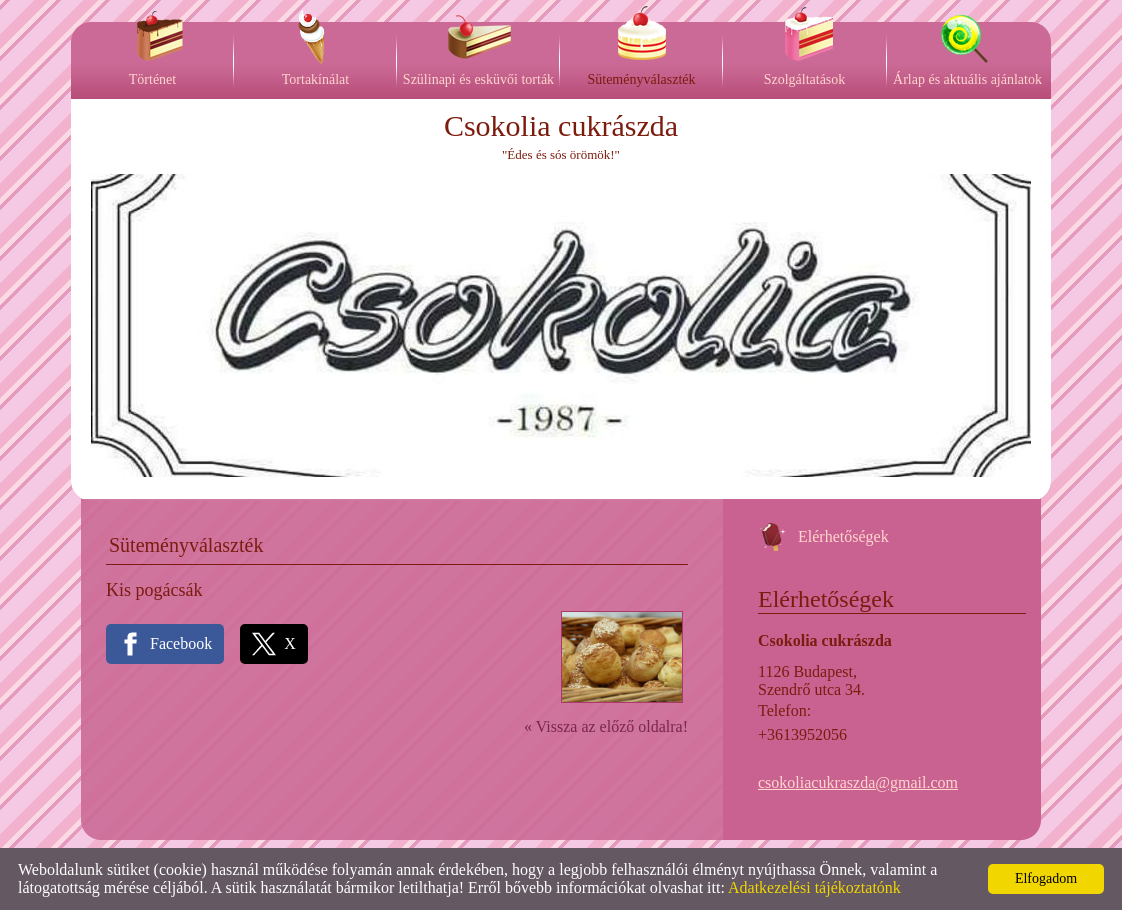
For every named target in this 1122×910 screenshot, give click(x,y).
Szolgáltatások (805, 79)
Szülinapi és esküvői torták (478, 79)
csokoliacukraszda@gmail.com (858, 782)
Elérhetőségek (843, 536)
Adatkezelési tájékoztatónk (814, 887)
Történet (152, 79)
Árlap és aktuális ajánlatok (967, 79)
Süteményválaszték (641, 79)
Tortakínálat (315, 79)
